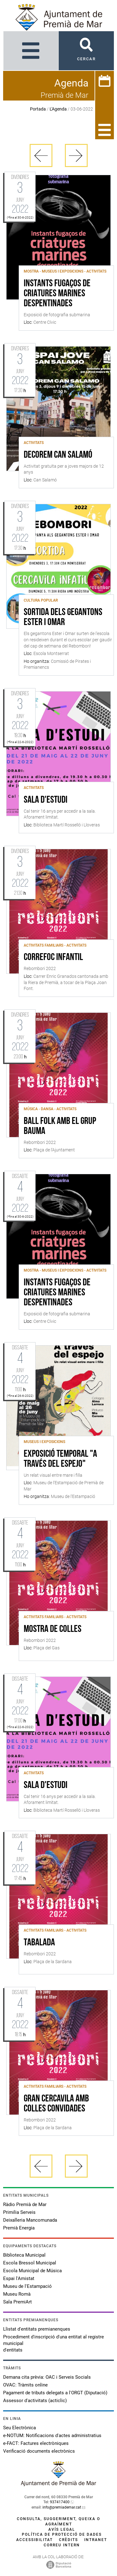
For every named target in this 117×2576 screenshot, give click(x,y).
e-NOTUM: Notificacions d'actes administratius (52, 2435)
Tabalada (39, 1943)
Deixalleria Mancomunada (30, 2220)
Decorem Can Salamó (58, 455)
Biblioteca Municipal (24, 2255)
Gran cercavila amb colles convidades (56, 2104)
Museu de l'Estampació (27, 2286)
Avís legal (61, 2529)
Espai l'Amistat (18, 2278)
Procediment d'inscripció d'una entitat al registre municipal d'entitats (53, 2343)
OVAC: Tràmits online (25, 2385)
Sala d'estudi (45, 800)
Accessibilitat (34, 2540)
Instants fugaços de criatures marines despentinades (57, 294)
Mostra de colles (52, 1629)
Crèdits (68, 2540)
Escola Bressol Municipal (29, 2263)
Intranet (95, 2540)
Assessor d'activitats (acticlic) (35, 2400)
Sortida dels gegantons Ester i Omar (63, 618)
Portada (38, 108)
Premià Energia (19, 2228)
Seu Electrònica (19, 2428)
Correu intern (62, 2545)
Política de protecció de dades (62, 2534)
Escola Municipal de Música (32, 2270)
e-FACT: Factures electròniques (36, 2443)
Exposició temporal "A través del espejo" (60, 1459)
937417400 (60, 2502)
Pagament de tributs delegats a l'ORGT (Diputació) (55, 2393)
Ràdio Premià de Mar (24, 2204)
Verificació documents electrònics (39, 2451)
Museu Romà (17, 2294)
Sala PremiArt (17, 2302)
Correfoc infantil (53, 958)
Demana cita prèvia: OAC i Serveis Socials (47, 2377)
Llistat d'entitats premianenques (36, 2329)
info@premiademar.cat (61, 2507)
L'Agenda (58, 108)
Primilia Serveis (19, 2212)
